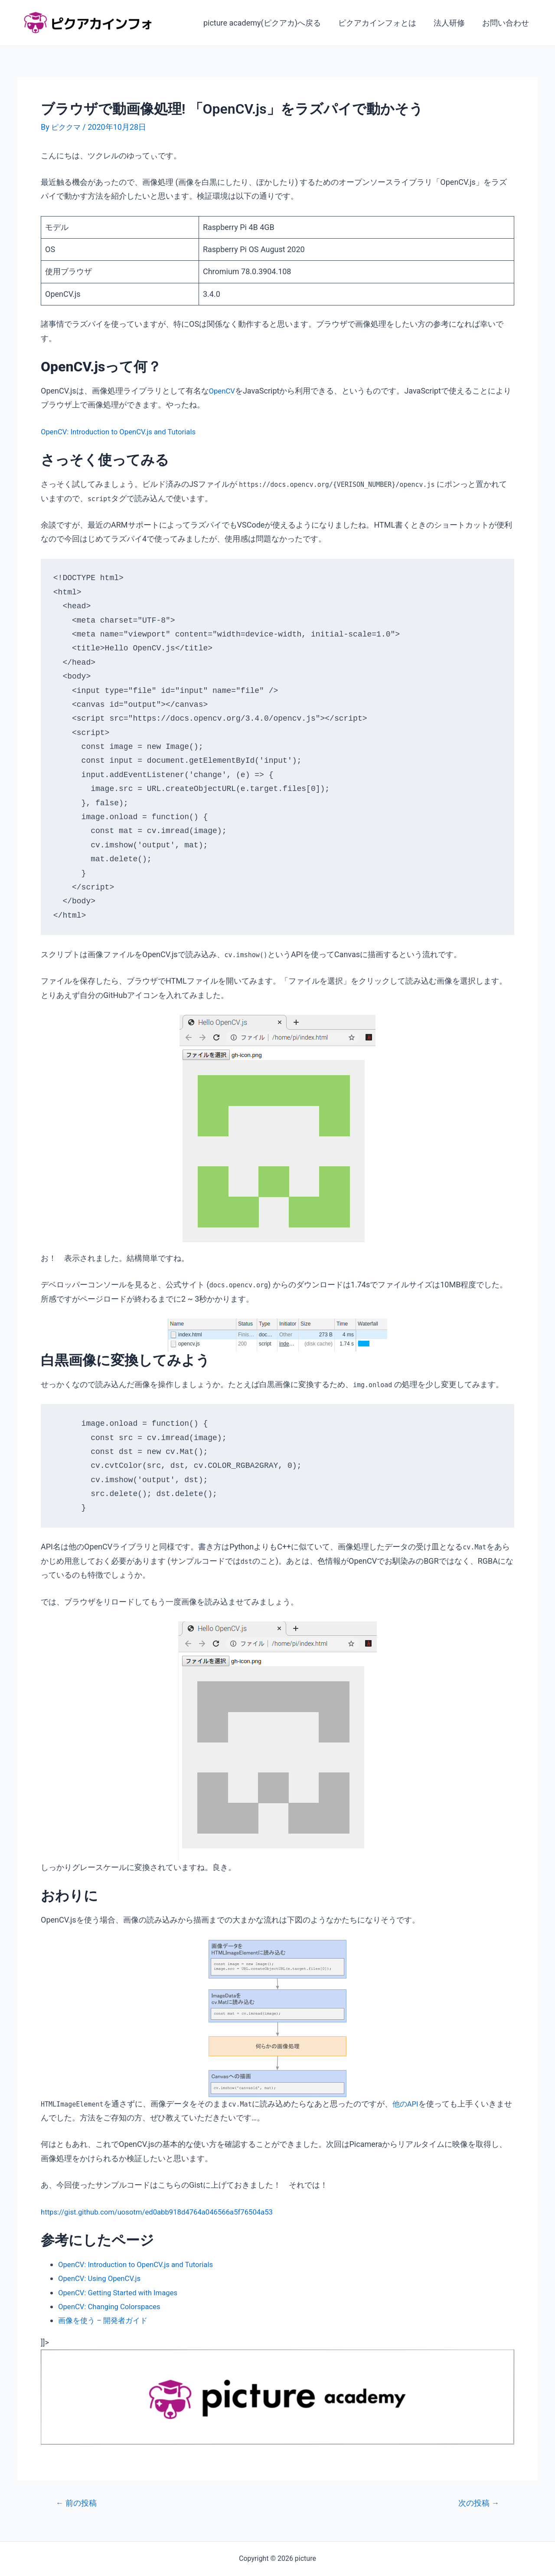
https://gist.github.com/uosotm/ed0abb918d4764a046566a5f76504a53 (166, 2211)
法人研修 (451, 22)
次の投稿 (476, 2503)
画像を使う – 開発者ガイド (105, 2320)
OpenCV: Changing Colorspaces (113, 2306)
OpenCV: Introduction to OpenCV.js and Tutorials (124, 431)
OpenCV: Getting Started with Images (122, 2292)
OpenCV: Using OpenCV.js (102, 2278)
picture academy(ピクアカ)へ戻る (268, 22)
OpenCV (223, 390)
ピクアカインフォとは (382, 22)
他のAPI (406, 2103)
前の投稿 (78, 2503)
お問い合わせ (506, 22)
